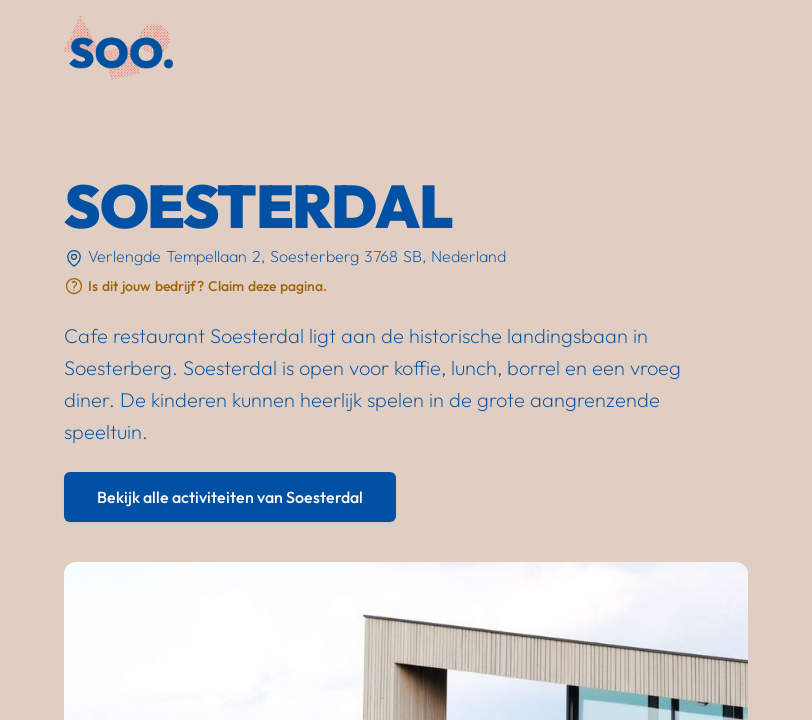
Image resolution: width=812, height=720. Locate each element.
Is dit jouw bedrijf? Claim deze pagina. (207, 286)
